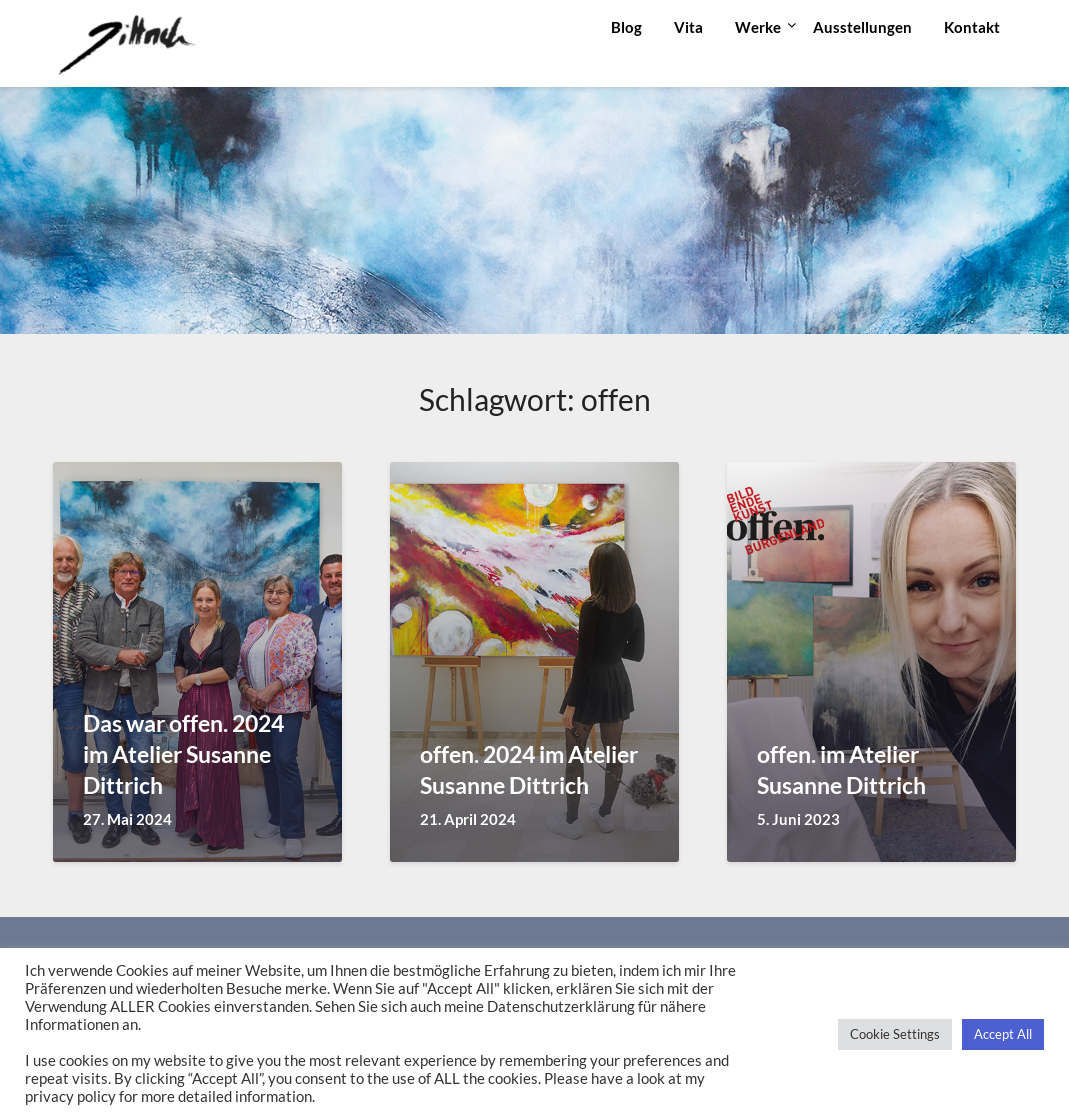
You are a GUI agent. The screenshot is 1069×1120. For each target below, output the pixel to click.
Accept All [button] (1003, 1034)
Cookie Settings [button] (895, 1034)
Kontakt (972, 27)
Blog (626, 27)
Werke (758, 27)
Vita (688, 27)
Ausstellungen (862, 27)
